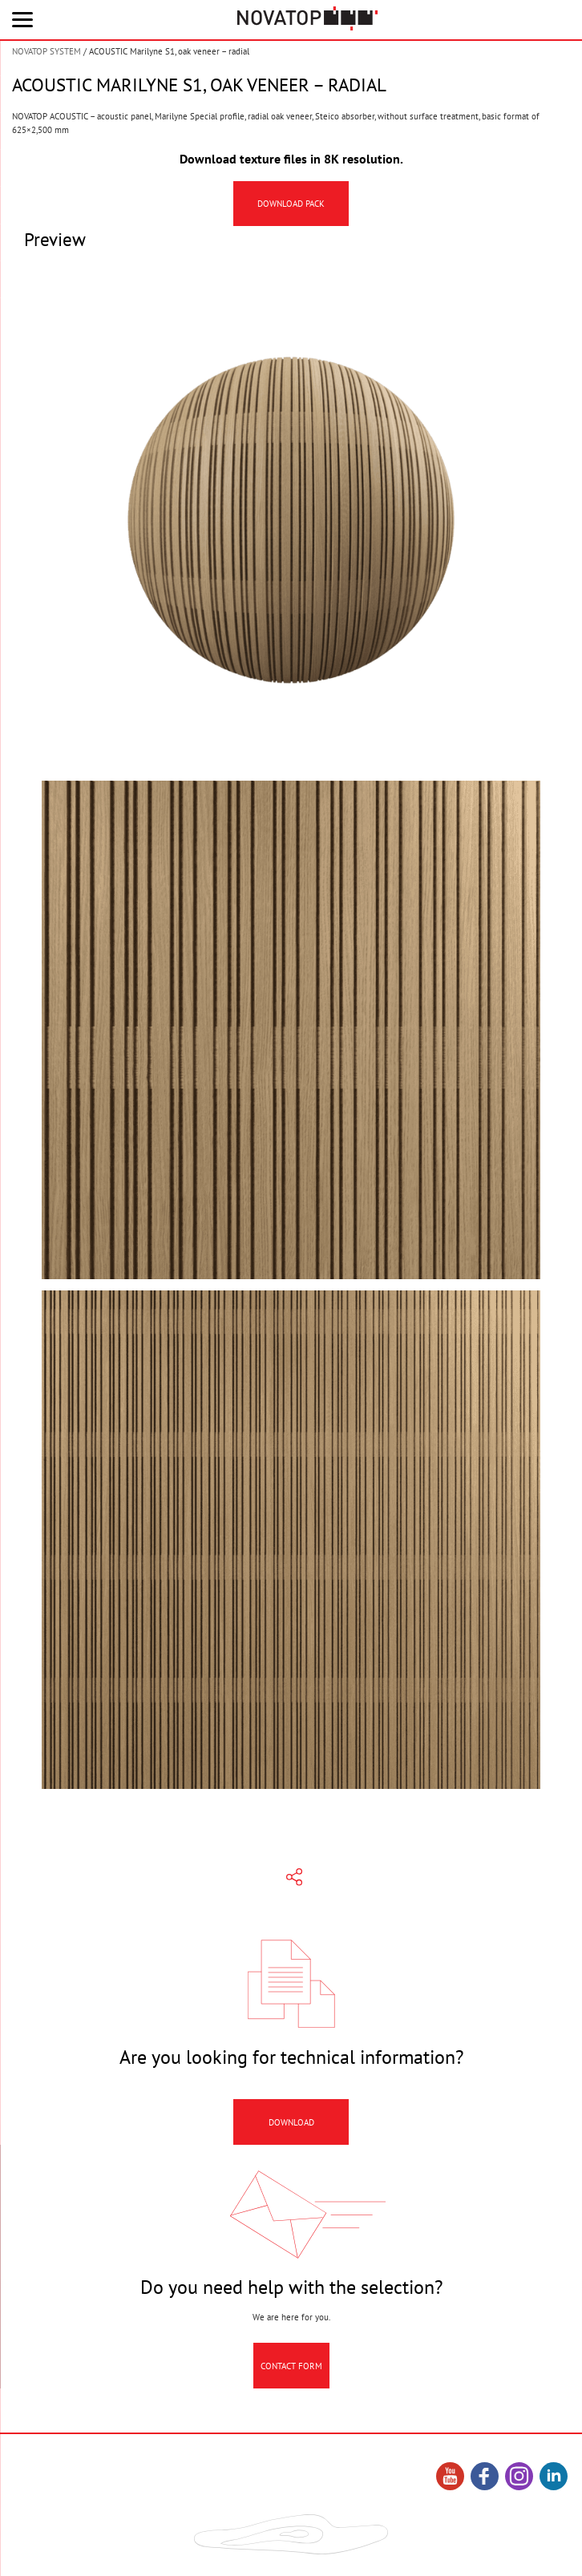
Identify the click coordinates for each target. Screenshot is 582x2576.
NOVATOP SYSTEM (46, 51)
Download (291, 2134)
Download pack (291, 203)
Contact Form (291, 2378)
